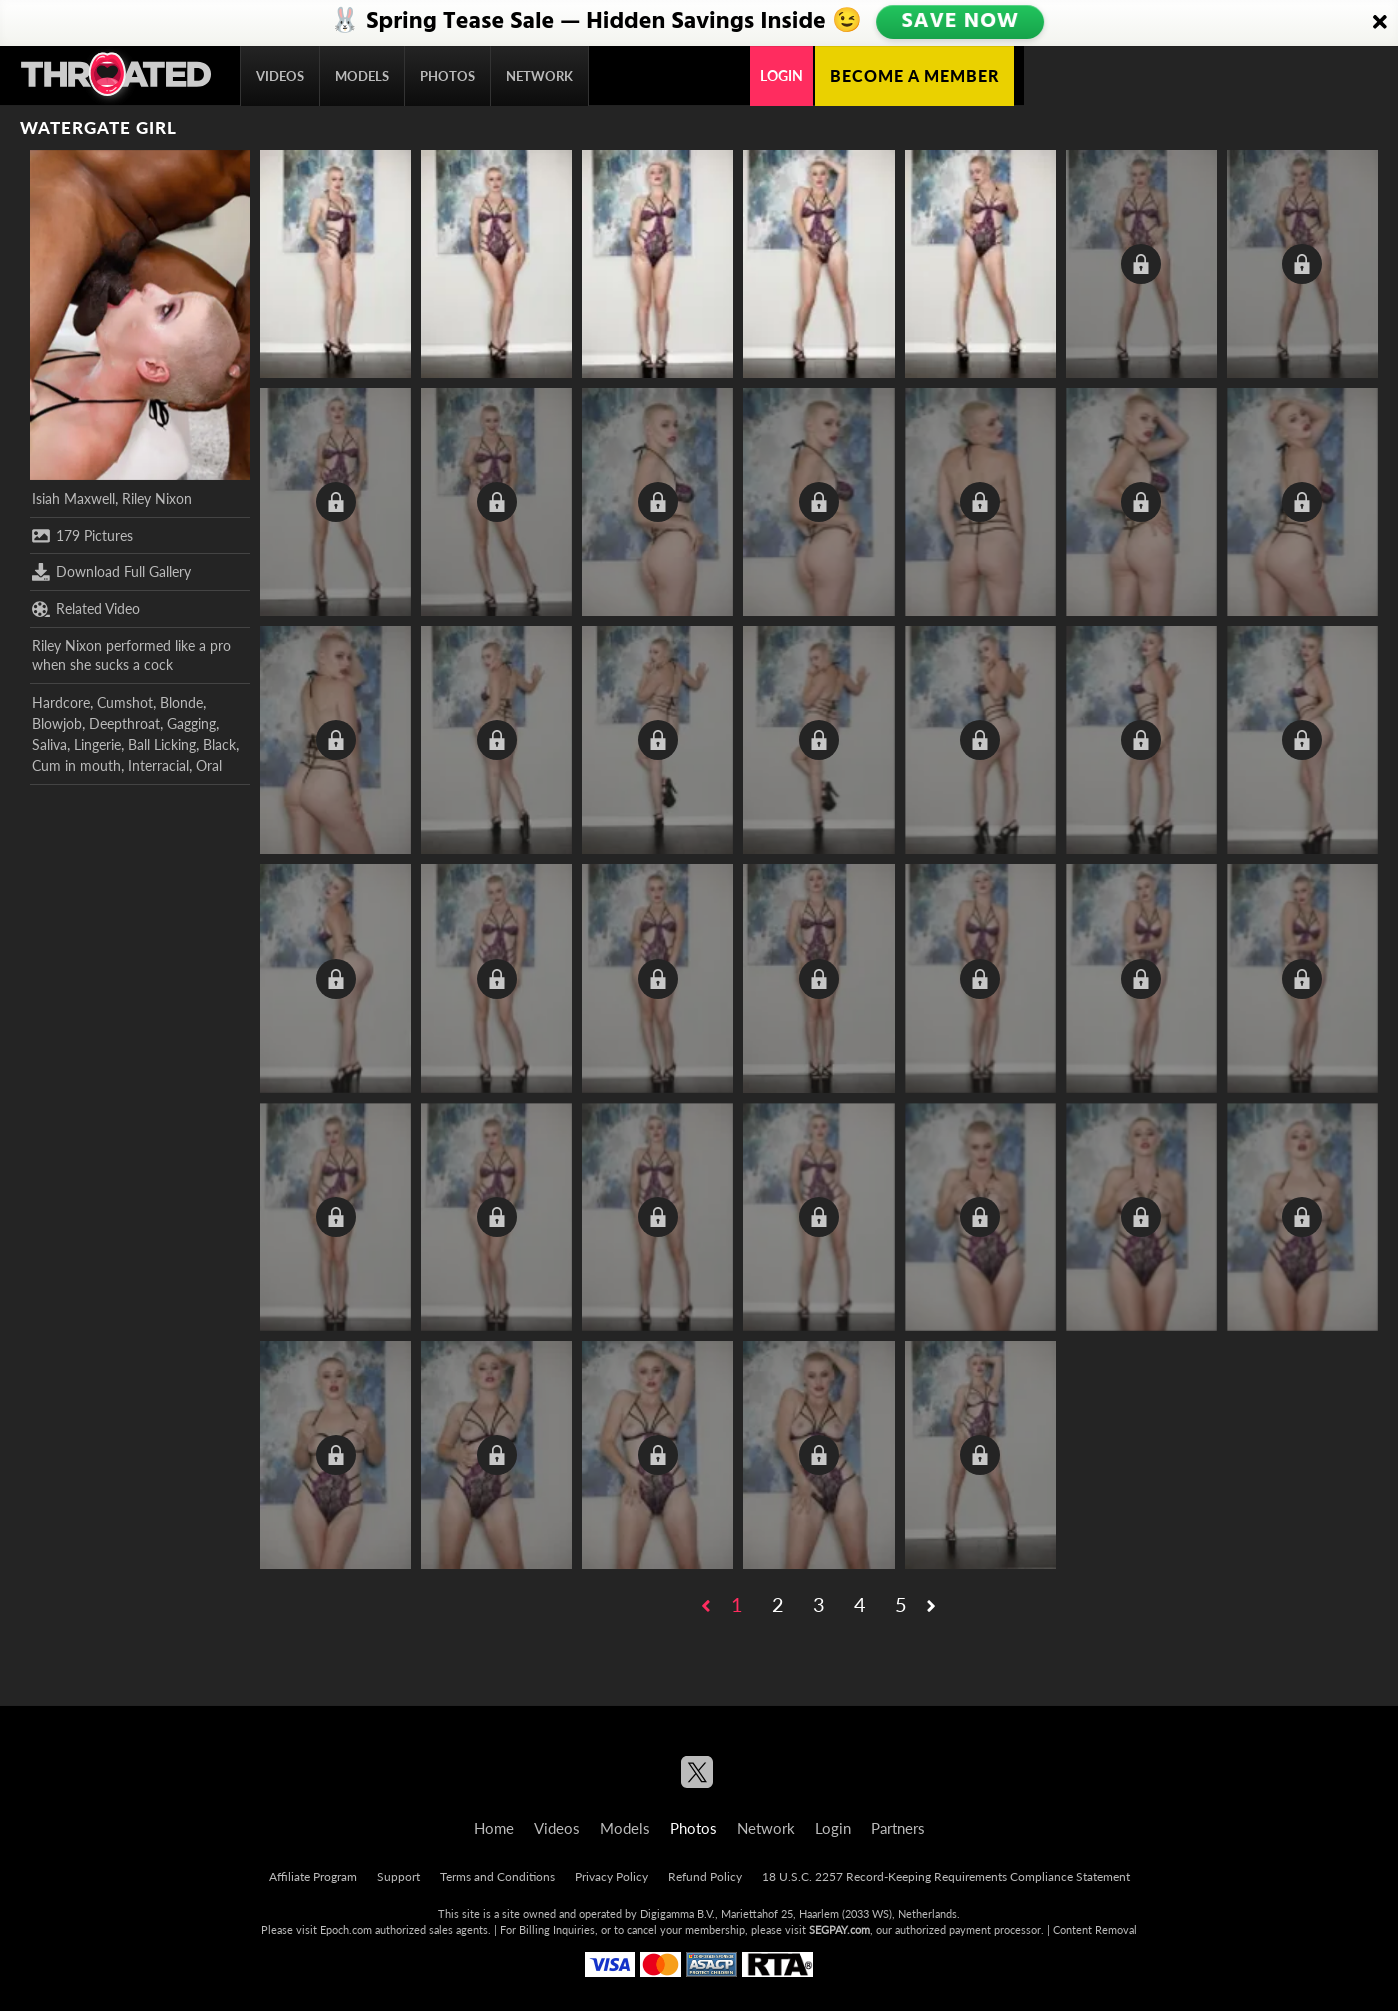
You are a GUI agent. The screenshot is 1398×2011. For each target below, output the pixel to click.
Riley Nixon (157, 498)
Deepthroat (124, 723)
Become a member (914, 75)
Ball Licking (162, 744)
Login (781, 75)
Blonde (181, 702)
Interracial (158, 765)
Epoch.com (346, 1929)
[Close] (1380, 23)
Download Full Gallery (111, 572)
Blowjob (57, 723)
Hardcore (61, 702)
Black (219, 744)
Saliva (49, 744)
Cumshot (125, 702)
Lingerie (97, 744)
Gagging (191, 723)
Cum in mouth (76, 765)
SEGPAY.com (839, 1929)
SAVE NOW (960, 22)
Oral (209, 765)
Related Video (86, 609)
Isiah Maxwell (73, 498)
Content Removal (1095, 1929)
